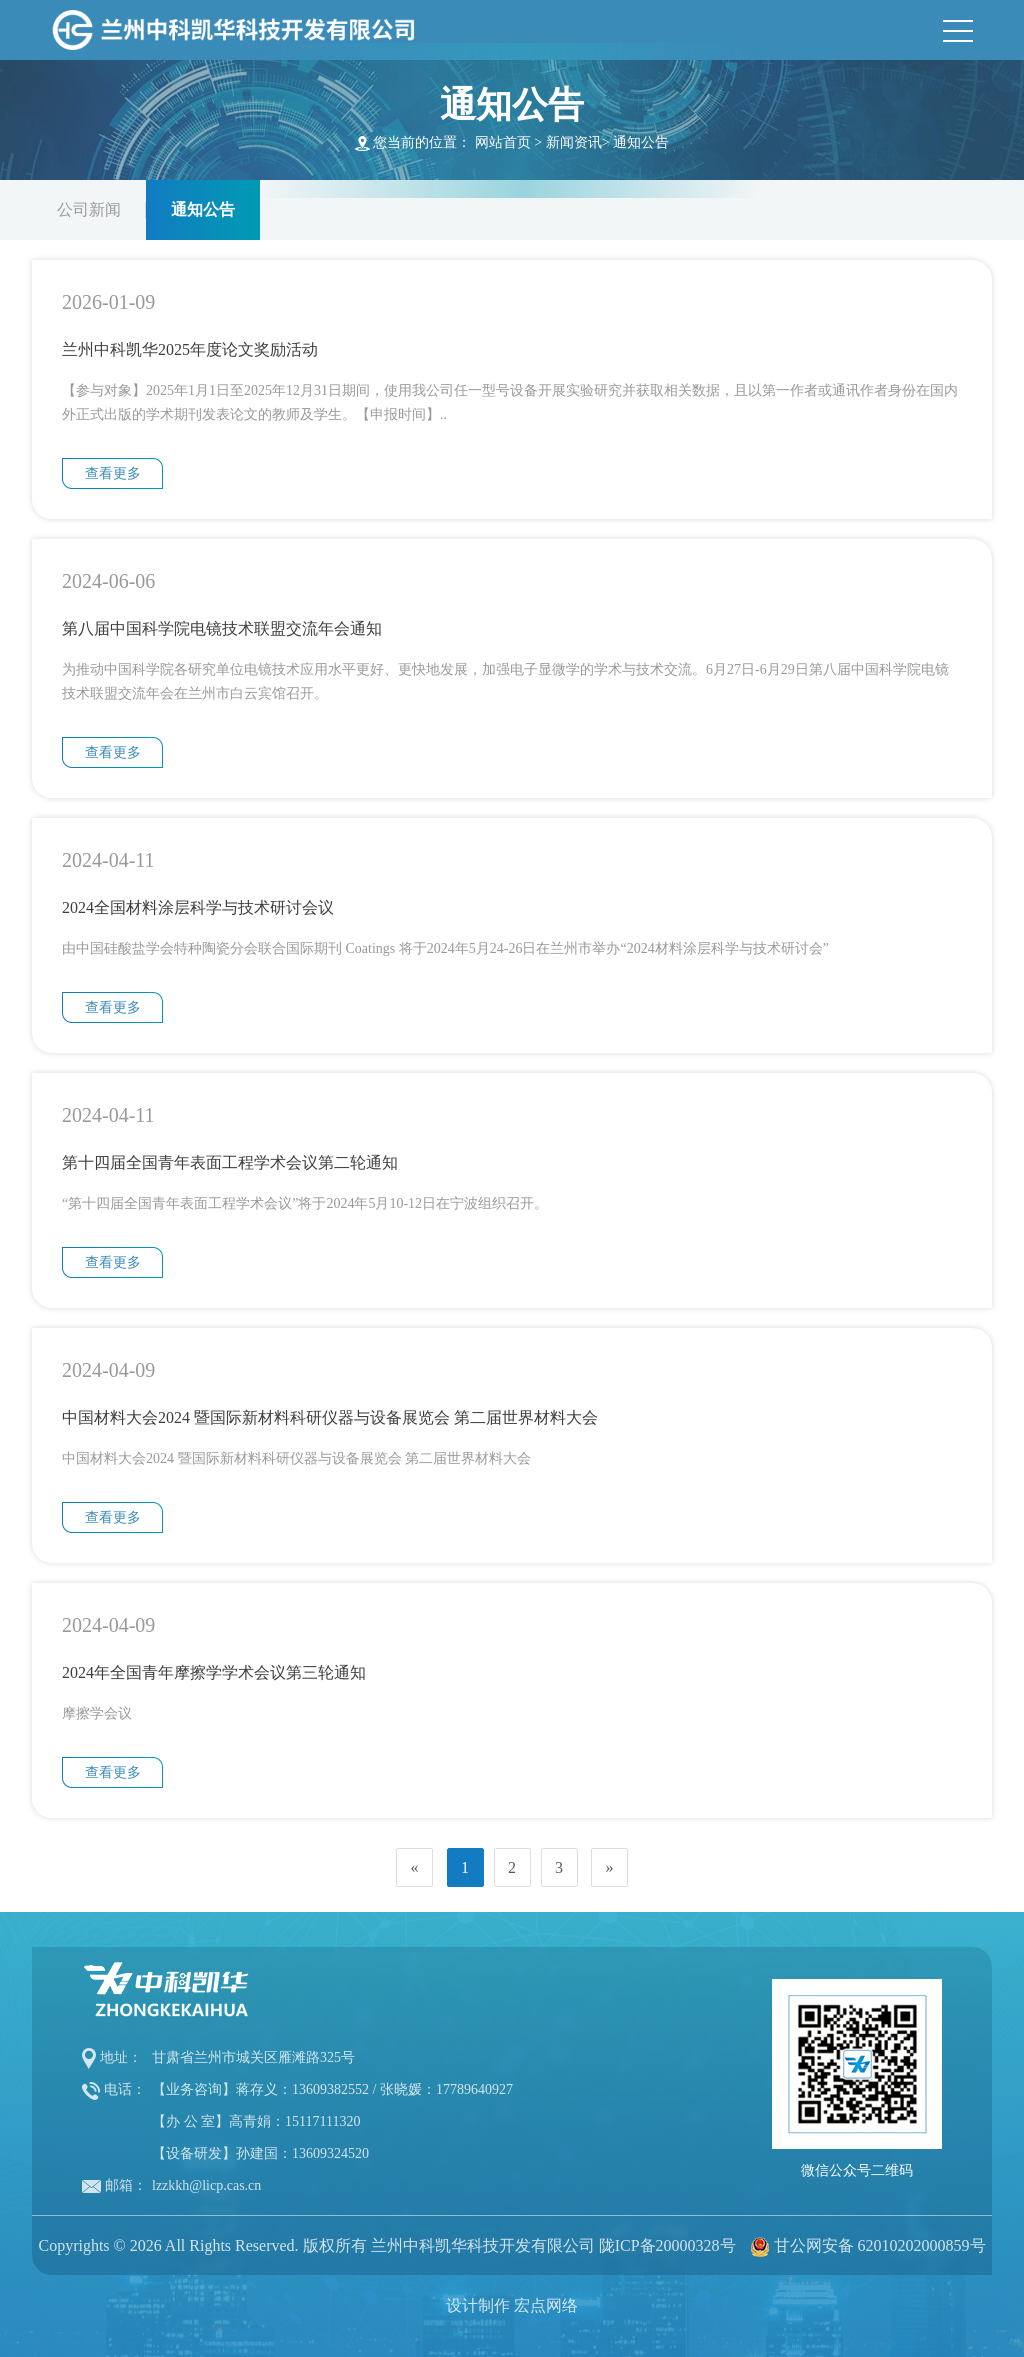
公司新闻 (89, 209)
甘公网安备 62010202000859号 (880, 2245)
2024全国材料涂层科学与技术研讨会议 (198, 907)
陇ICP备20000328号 (667, 2245)
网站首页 (503, 142)
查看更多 (113, 473)
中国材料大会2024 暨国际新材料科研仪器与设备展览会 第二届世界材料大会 (330, 1417)
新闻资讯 (574, 142)
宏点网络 (546, 2305)
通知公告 (641, 142)
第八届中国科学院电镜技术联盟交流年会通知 (222, 628)
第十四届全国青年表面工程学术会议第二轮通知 (230, 1162)
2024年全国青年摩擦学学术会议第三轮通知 (214, 1672)
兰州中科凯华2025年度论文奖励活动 (190, 349)
